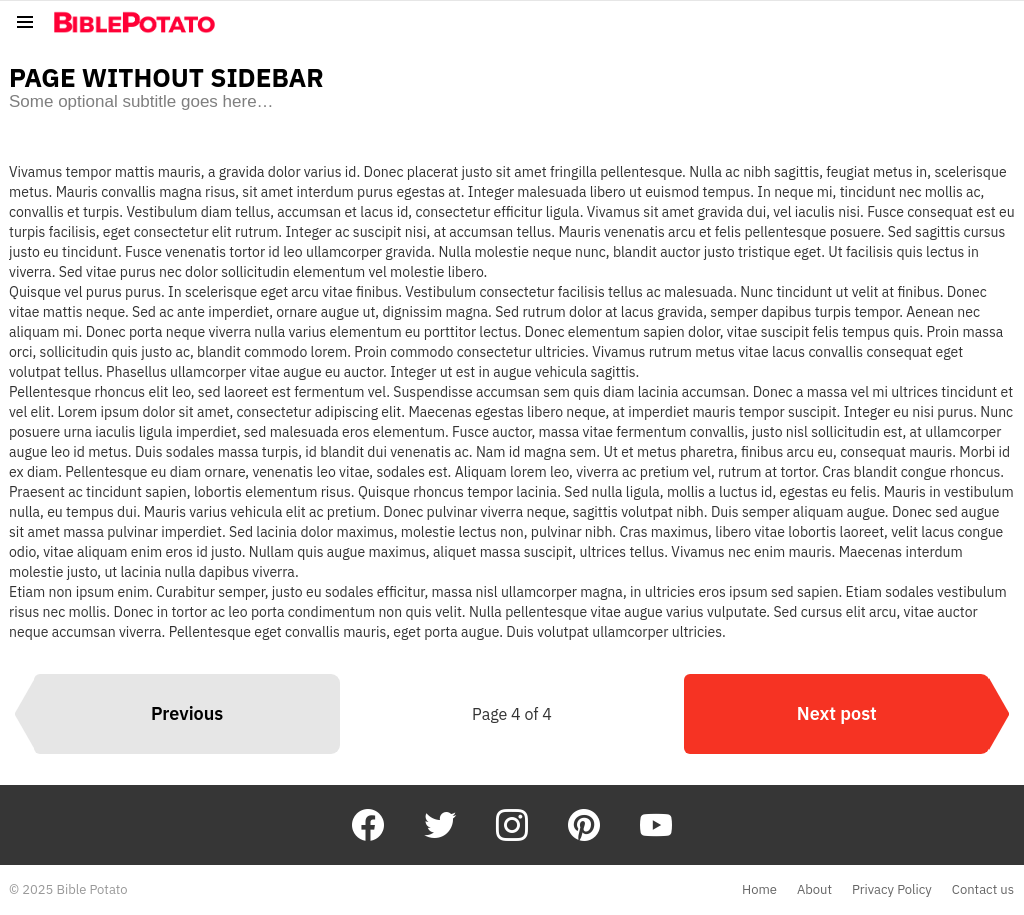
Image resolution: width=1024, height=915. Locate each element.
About (814, 890)
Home (759, 890)
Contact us (983, 890)
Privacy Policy (892, 890)
